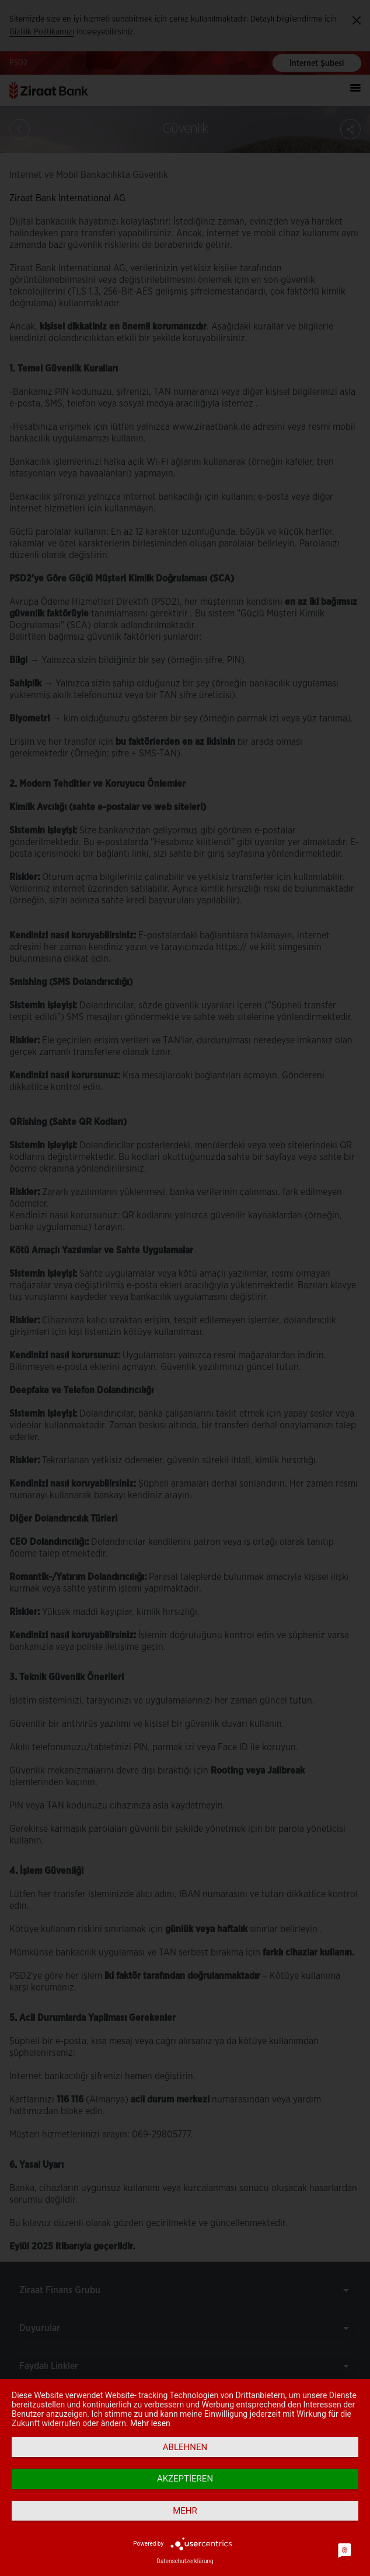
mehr (185, 2510)
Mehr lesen (150, 2423)
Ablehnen (185, 2447)
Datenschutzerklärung (184, 2561)
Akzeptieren (185, 2478)
